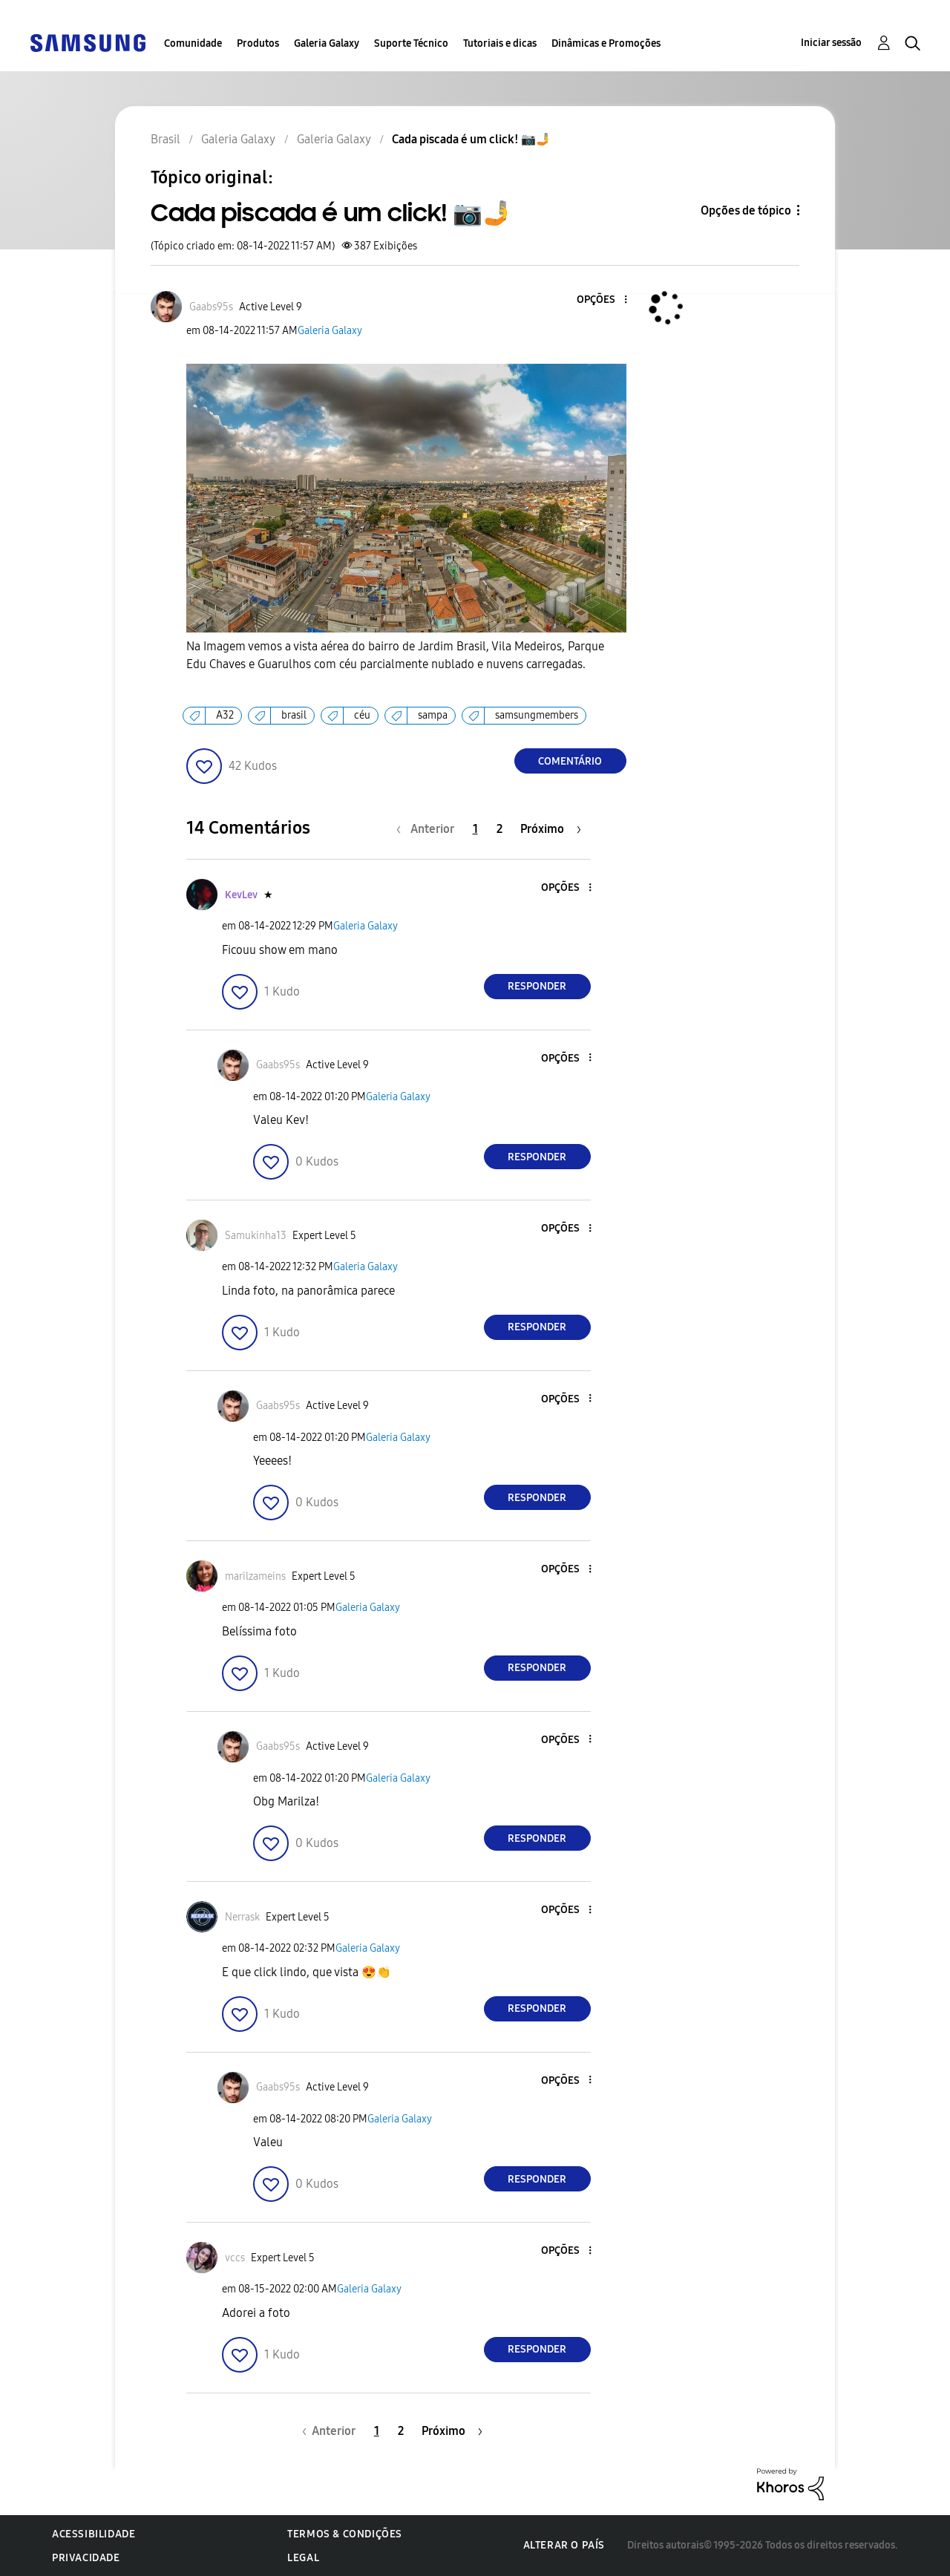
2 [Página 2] (499, 829)
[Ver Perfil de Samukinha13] (255, 1235)
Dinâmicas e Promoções (606, 43)
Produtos (258, 43)
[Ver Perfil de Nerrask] (242, 1917)
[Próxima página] (551, 829)
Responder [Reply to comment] (537, 986)
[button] (600, 300)
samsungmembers (536, 715)
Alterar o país (564, 2545)
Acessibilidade (93, 2534)
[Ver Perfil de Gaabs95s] (211, 307)
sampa (433, 715)
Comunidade (193, 43)
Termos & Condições (344, 2534)
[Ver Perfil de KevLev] (241, 895)
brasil (294, 715)
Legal (303, 2558)
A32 (225, 715)
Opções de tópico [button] (746, 210)
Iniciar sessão (831, 42)
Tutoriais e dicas (500, 43)
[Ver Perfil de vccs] (235, 2258)
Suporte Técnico (411, 43)
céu (362, 715)
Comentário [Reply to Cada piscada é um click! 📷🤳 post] (570, 761)
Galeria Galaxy (326, 43)
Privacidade (86, 2558)
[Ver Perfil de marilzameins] (255, 1576)
